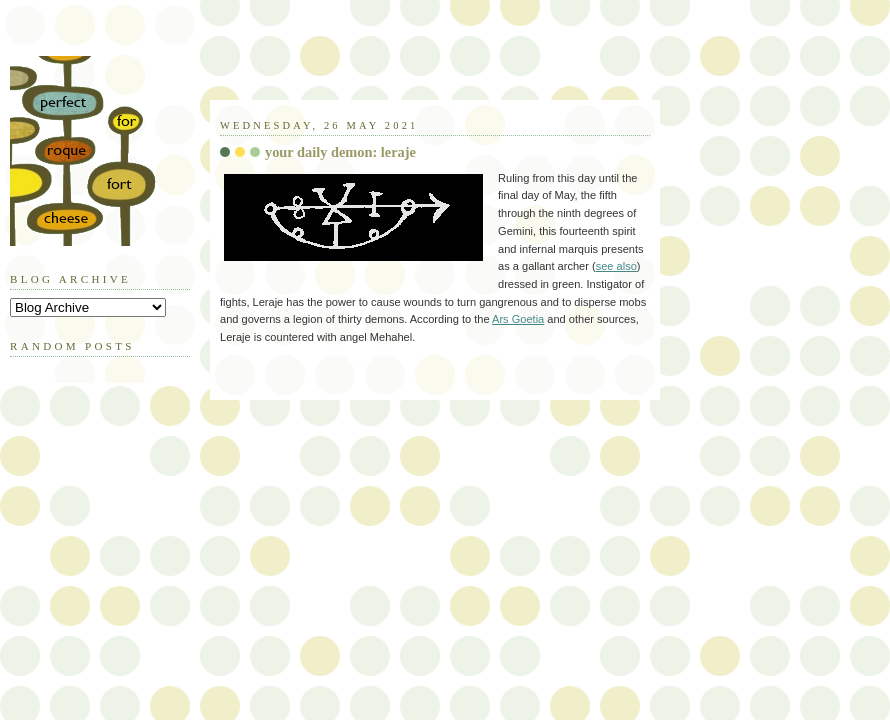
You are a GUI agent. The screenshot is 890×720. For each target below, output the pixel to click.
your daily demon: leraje (340, 152)
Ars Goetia (518, 319)
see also (616, 266)
